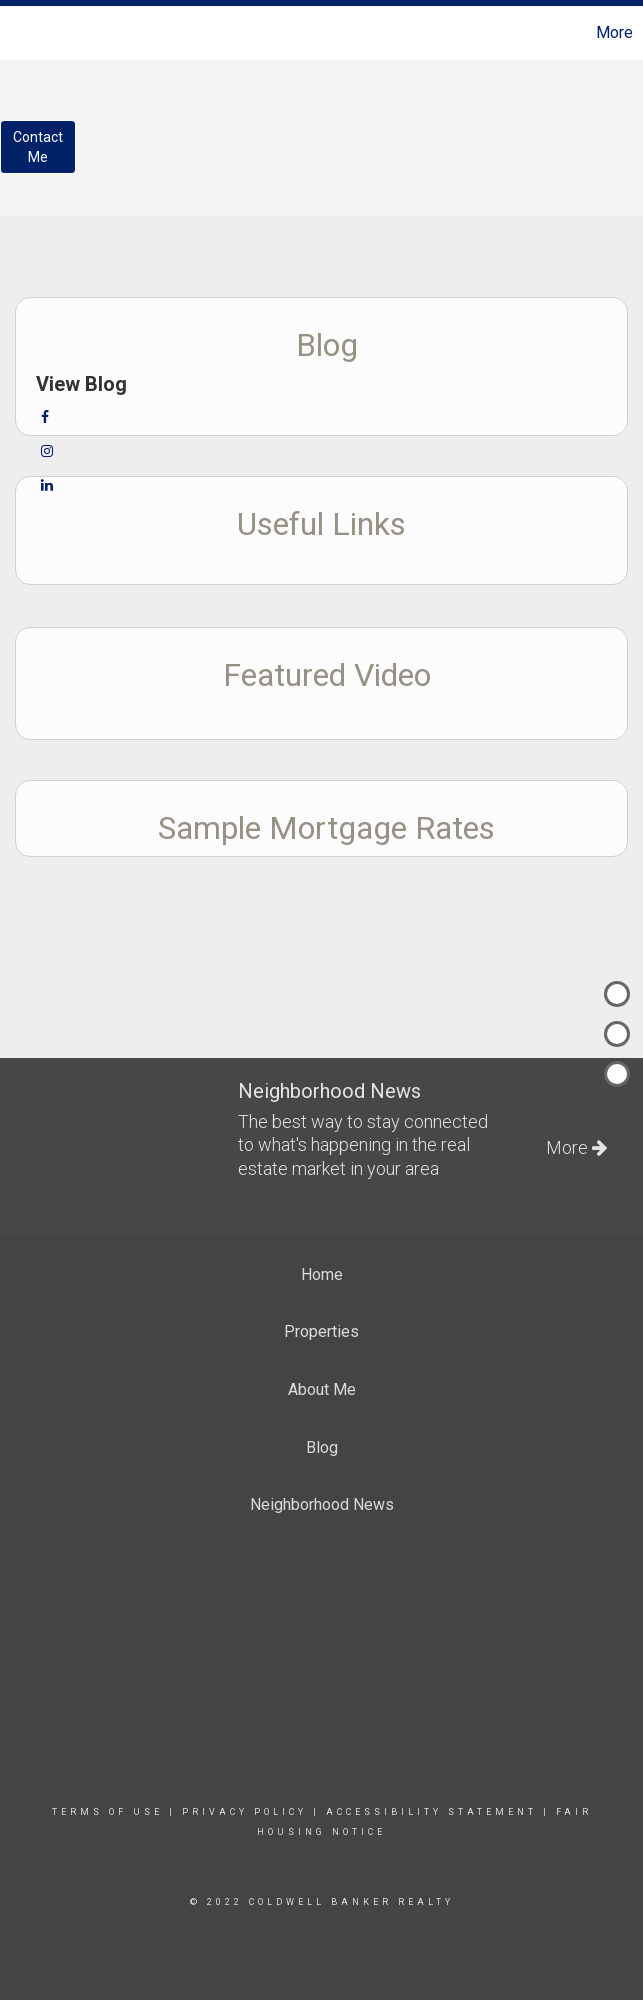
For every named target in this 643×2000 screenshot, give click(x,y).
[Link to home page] (25, 33)
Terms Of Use (107, 1812)
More (614, 32)
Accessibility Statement (431, 1812)
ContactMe (38, 147)
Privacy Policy (244, 1812)
